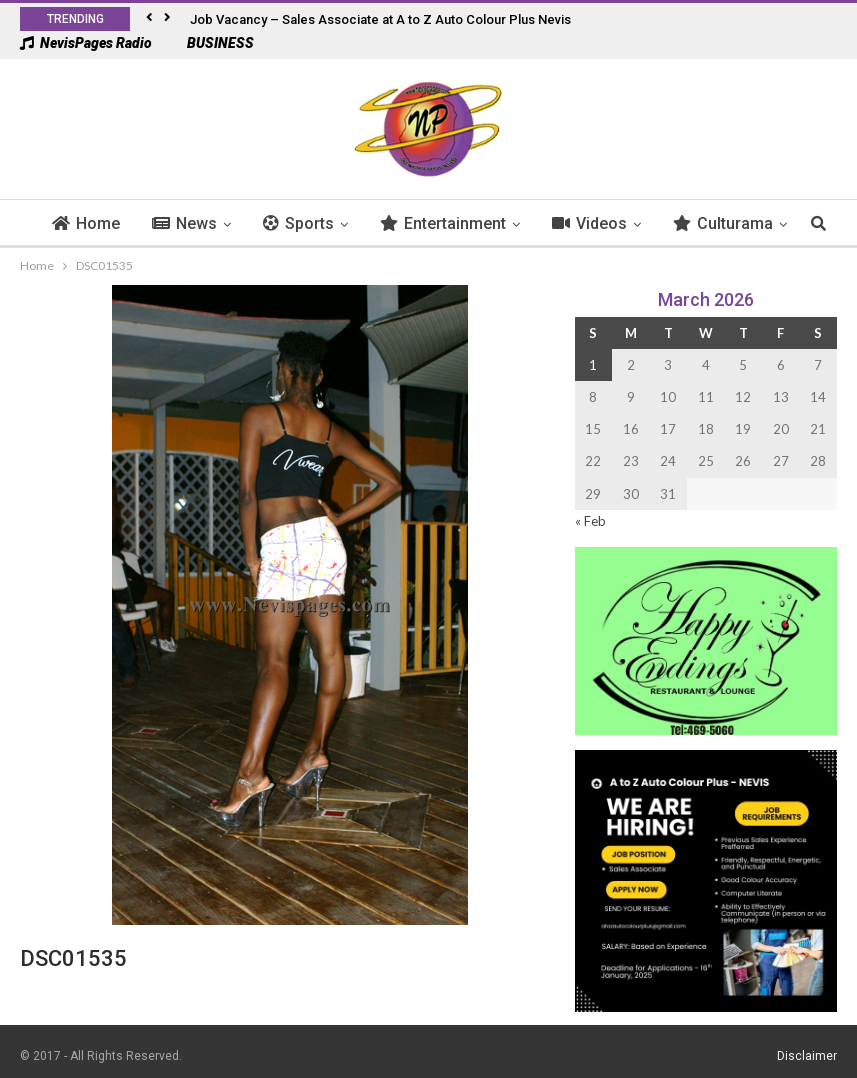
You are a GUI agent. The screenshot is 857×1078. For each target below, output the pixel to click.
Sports (328, 223)
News (214, 223)
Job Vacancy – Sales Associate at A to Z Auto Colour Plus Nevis (380, 19)
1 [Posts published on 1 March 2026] (593, 365)
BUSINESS (210, 43)
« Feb (590, 521)
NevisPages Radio (86, 43)
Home (116, 223)
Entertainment (473, 223)
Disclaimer (807, 1056)
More (722, 223)
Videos (619, 223)
